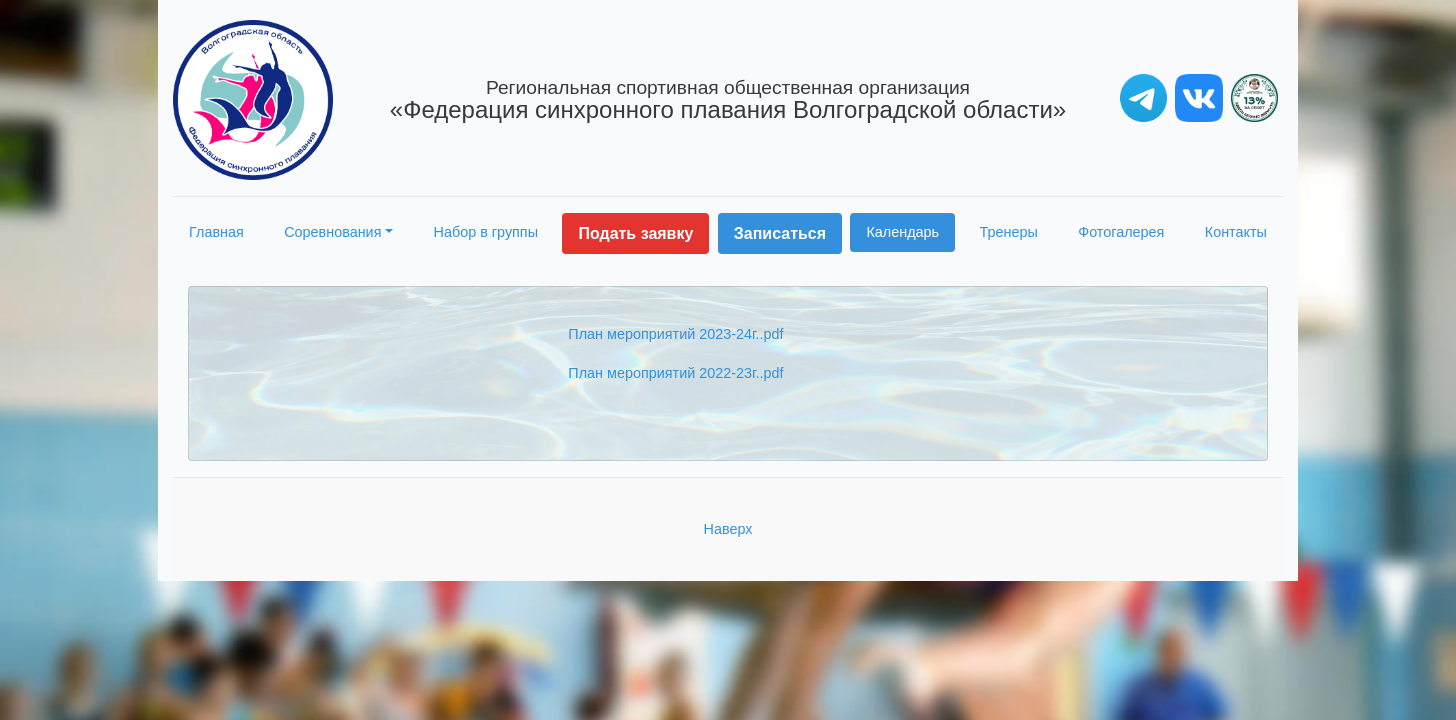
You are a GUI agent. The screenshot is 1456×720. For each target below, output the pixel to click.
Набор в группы (486, 232)
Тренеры (1009, 232)
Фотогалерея (1121, 232)
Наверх (728, 529)
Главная (216, 232)
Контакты (1236, 232)
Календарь (902, 232)
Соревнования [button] (332, 232)
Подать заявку (635, 233)
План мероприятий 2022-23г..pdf (675, 373)
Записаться (780, 233)
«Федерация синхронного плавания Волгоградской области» (728, 100)
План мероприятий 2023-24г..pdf (675, 334)
